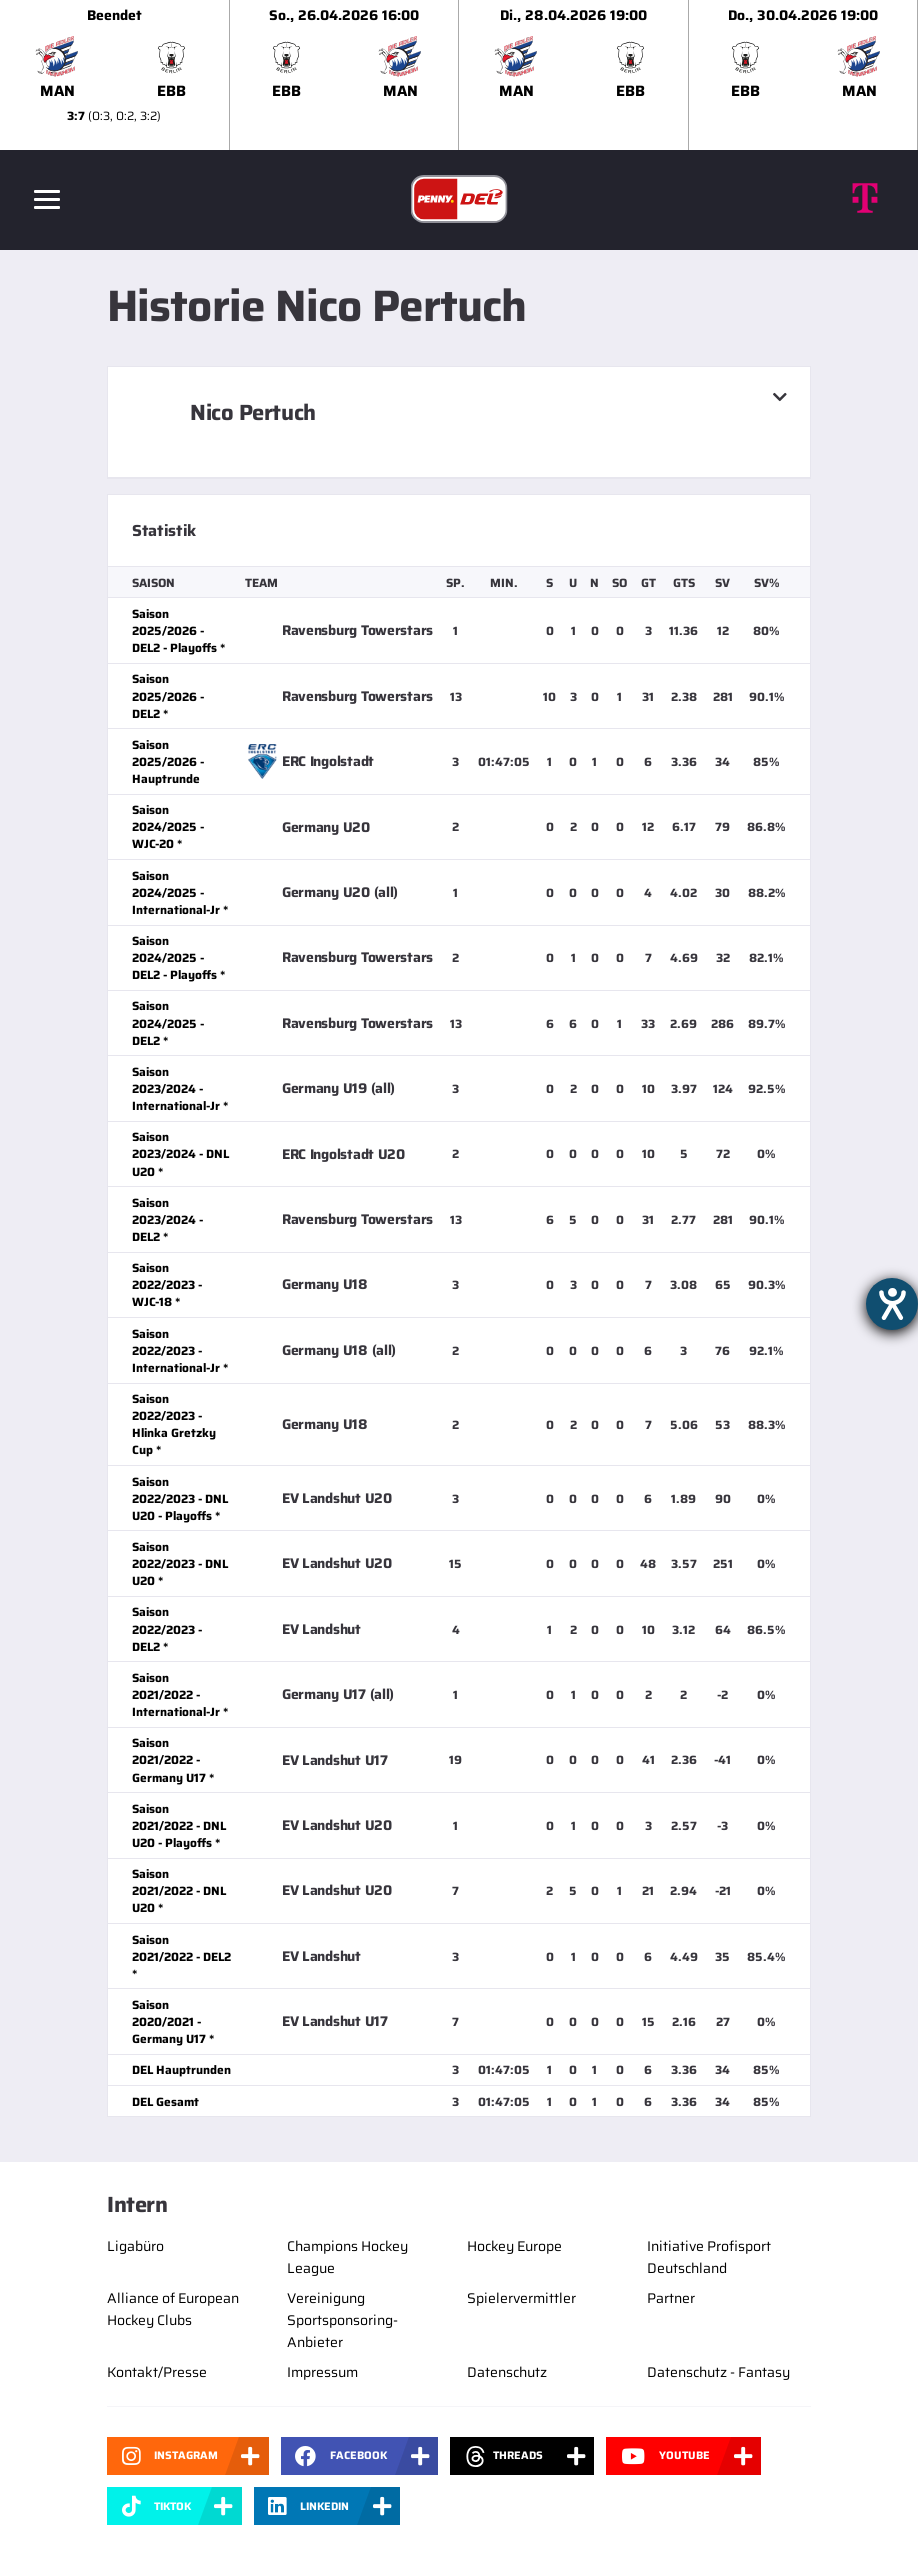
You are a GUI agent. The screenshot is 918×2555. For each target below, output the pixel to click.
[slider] (459, 75)
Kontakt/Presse (157, 2372)
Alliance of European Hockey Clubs (173, 2309)
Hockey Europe (514, 2246)
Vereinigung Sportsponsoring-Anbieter (342, 2320)
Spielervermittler (521, 2298)
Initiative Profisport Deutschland (709, 2257)
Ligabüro (135, 2246)
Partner (671, 2298)
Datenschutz (507, 2372)
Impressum (322, 2372)
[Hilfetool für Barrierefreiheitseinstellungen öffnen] (892, 1304)
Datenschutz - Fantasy (718, 2372)
